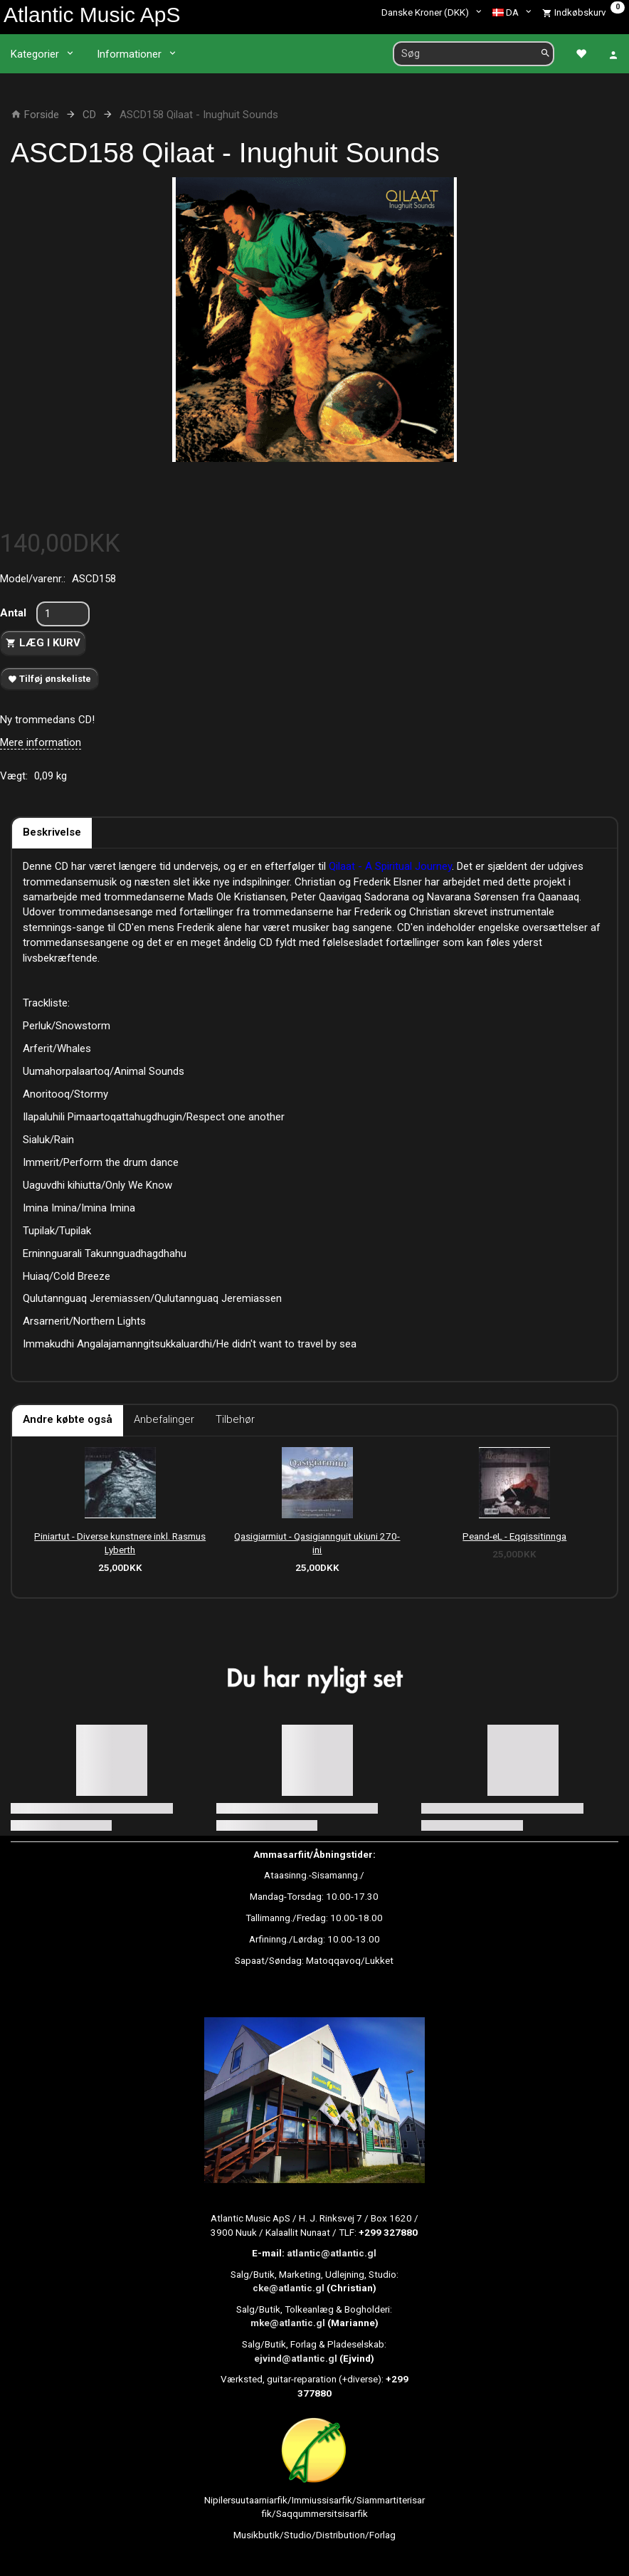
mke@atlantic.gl (287, 2322)
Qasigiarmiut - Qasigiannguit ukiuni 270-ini (317, 1542)
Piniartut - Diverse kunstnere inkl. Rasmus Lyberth (120, 1542)
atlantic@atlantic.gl (331, 2253)
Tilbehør (235, 1419)
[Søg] (545, 53)
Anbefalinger (164, 1419)
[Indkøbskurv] (583, 12)
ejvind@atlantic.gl (295, 2358)
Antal (14, 612)
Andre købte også (67, 1419)
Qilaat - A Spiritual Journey (390, 866)
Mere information (40, 742)
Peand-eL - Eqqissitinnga (514, 1536)
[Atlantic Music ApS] (92, 14)
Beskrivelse (52, 832)
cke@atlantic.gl (288, 2287)
